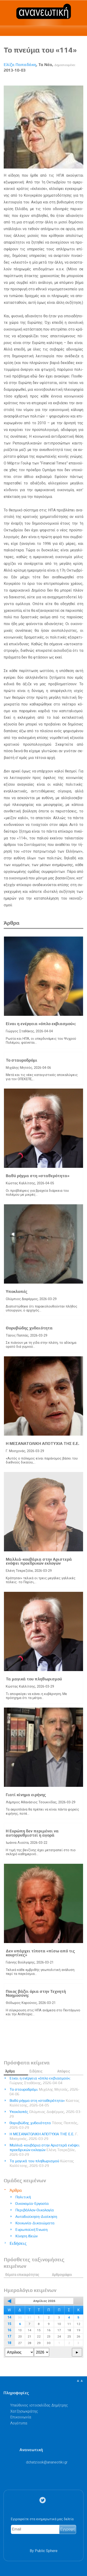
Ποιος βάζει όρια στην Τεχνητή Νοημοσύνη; (36, 1993)
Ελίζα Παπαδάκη (20, 64)
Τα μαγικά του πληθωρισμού (34, 1679)
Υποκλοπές (16, 1291)
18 (9, 2343)
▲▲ (80, 2380)
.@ (47, 2462)
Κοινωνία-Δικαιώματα (35, 2223)
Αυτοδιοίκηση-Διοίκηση (36, 2216)
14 (9, 2317)
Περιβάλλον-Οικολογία (34, 2210)
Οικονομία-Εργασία (32, 2203)
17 (9, 2336)
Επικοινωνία (20, 2417)
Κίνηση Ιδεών (26, 2236)
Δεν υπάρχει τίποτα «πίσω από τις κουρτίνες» (40, 1953)
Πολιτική (23, 2197)
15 (9, 2324)
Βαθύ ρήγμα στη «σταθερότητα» (37, 1175)
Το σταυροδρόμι (21, 1060)
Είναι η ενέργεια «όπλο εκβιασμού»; (41, 1023)
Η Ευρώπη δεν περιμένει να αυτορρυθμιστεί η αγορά (32, 1833)
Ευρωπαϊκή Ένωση (31, 2229)
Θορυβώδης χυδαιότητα (29, 1328)
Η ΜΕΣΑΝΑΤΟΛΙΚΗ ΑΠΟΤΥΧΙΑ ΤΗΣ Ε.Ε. (42, 1443)
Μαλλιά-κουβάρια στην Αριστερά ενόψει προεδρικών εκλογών (39, 1561)
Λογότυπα (18, 2423)
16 (9, 2330)
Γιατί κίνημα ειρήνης (26, 1794)
